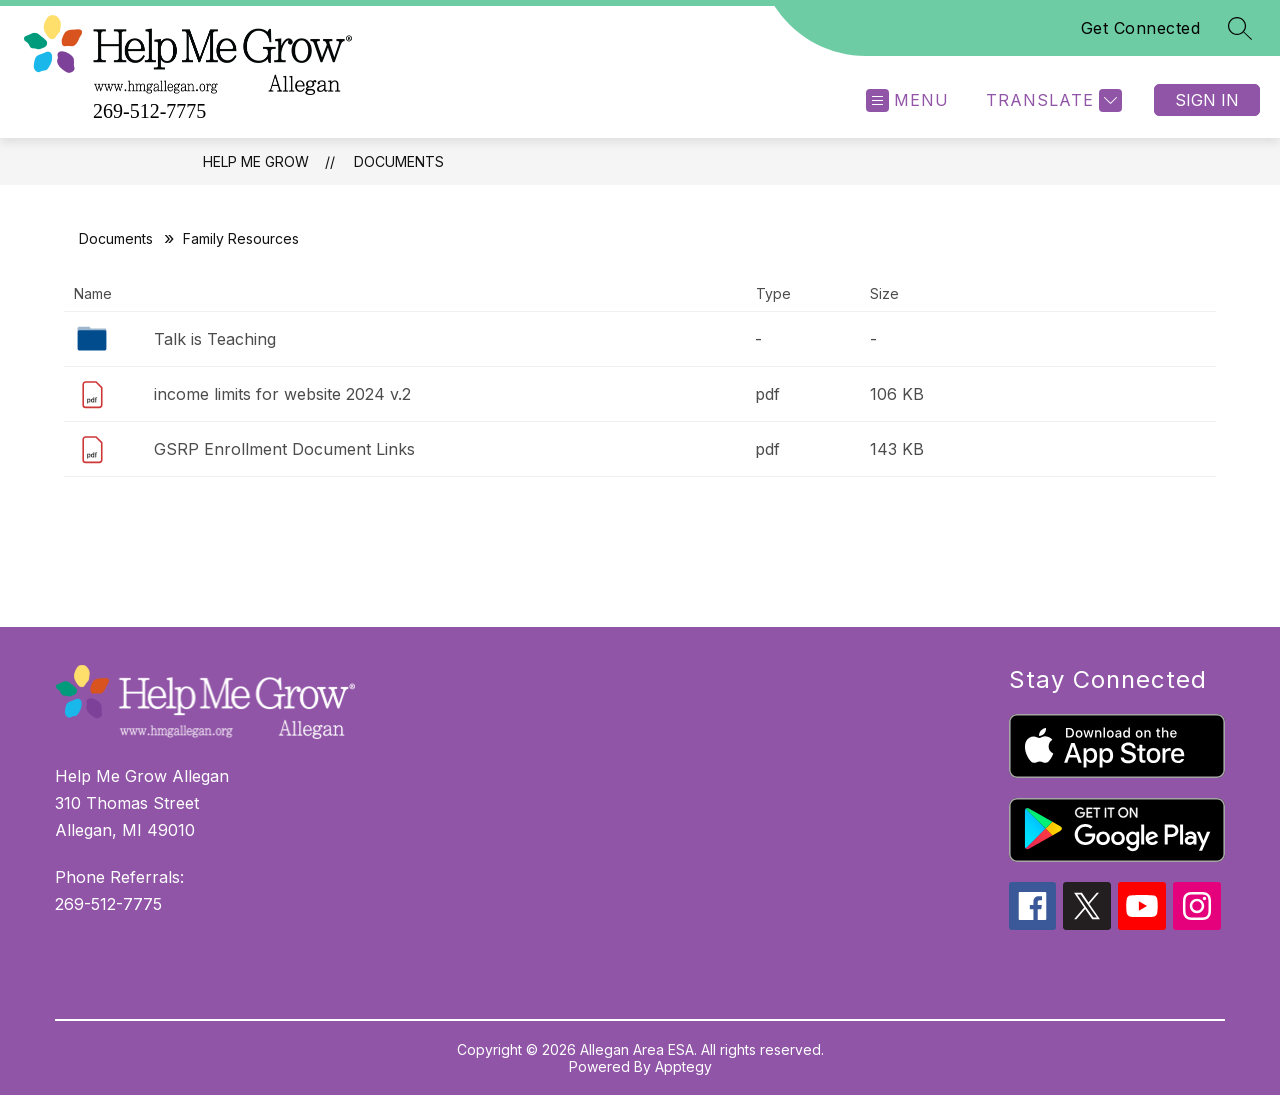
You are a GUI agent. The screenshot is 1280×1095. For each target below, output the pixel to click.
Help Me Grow (256, 161)
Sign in (1207, 100)
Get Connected (1141, 28)
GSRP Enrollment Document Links (284, 449)
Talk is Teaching (215, 339)
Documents (399, 161)
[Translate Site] (1051, 100)
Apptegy (683, 1066)
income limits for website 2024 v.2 (282, 394)
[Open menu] (907, 100)
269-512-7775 (149, 111)
